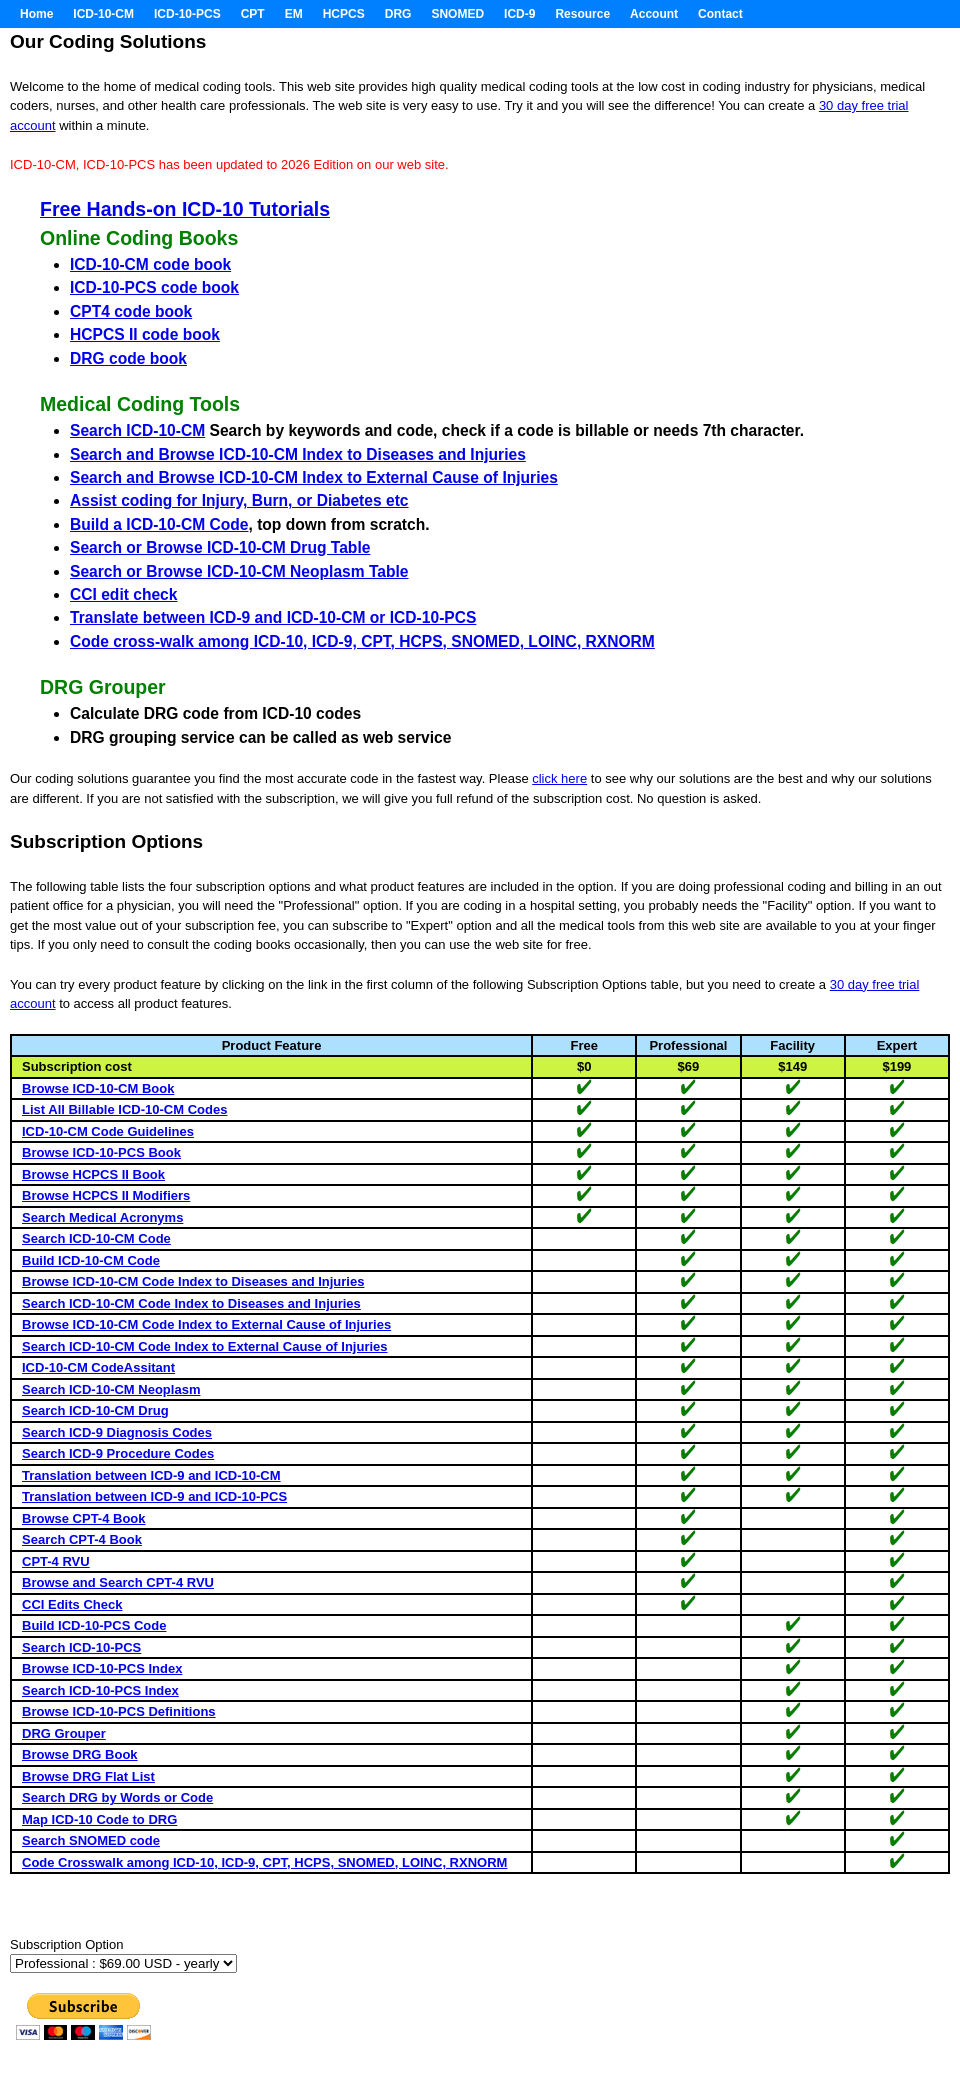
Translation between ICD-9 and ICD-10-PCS (154, 1496)
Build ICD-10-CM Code (91, 1260)
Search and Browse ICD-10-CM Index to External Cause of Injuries (314, 477)
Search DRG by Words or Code (117, 1797)
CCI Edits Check (72, 1604)
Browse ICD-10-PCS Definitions (119, 1711)
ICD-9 (519, 14)
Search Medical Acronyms (102, 1217)
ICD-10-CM (103, 14)
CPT (253, 14)
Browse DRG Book (80, 1754)
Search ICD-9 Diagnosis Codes (117, 1432)
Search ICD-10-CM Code (96, 1238)
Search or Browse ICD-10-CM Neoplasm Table (239, 571)
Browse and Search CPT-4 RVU (118, 1582)
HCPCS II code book (145, 334)
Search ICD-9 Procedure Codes (118, 1453)
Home (36, 14)
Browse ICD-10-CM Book (98, 1088)
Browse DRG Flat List (88, 1776)
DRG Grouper (64, 1733)
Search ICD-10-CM (137, 430)
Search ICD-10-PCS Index (100, 1690)
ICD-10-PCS (187, 14)
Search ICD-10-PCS (81, 1647)
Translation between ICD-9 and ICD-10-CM (151, 1475)
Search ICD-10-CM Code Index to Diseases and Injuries (191, 1303)
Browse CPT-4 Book (84, 1518)
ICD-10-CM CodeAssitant (98, 1367)
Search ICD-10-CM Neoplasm (111, 1389)
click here (559, 778)
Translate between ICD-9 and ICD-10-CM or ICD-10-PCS (273, 617)
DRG (398, 14)
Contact (720, 14)
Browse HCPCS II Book (93, 1174)
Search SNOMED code (91, 1840)
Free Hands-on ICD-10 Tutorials (185, 209)
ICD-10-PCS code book (154, 287)
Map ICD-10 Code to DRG (99, 1819)
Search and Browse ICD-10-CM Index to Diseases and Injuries (298, 454)
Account (654, 14)
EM (294, 14)
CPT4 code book (131, 311)
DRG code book (128, 358)
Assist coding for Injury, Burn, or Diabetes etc (239, 500)
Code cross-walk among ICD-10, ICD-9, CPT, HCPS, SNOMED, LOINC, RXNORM (362, 641)
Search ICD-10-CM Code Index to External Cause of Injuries (205, 1346)
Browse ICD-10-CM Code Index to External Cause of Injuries (206, 1324)
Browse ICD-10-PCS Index (102, 1668)
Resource (582, 14)
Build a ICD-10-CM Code (159, 524)
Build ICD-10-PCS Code (94, 1625)
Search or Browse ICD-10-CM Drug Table (220, 547)
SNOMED (457, 14)
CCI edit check (123, 594)
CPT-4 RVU (56, 1561)
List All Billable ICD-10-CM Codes (124, 1109)
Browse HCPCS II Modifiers (106, 1195)
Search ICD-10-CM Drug (95, 1410)
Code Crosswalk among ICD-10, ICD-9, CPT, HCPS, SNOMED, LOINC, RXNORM (264, 1862)
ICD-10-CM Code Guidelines (108, 1131)
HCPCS (344, 14)
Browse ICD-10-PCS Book (101, 1152)
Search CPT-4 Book (82, 1539)
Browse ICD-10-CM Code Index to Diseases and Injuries (193, 1281)
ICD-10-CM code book (150, 264)
